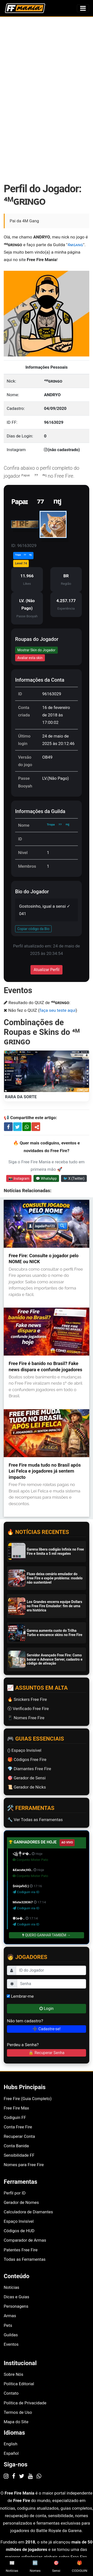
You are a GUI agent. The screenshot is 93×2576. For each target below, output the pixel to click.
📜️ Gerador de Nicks (26, 1787)
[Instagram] (6, 2476)
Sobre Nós (13, 2374)
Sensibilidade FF (19, 2155)
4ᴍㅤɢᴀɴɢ (75, 244)
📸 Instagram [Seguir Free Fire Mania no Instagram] (18, 1178)
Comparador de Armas (25, 2240)
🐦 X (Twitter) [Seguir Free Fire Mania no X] (74, 1178)
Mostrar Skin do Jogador (36, 650)
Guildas (11, 2334)
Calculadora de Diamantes (28, 2211)
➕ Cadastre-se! (46, 2029)
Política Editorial (19, 2383)
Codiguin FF (15, 2117)
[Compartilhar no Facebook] (8, 1126)
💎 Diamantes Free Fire (29, 1768)
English (10, 2443)
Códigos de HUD (19, 2230)
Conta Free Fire (18, 2126)
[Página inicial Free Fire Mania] (25, 8)
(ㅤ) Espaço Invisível (24, 1750)
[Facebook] (13, 2476)
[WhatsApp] (38, 2476)
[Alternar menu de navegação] (83, 8)
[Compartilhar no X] (17, 1126)
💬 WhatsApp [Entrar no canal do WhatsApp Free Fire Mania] (46, 1178)
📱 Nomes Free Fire (25, 1717)
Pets (8, 2325)
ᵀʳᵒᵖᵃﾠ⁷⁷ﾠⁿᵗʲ (23, 555)
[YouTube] (30, 2476)
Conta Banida (16, 2145)
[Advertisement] (46, 131)
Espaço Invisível (19, 2221)
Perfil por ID (15, 2192)
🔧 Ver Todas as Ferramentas (35, 1819)
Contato (11, 2393)
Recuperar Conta (19, 2136)
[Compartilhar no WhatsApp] (27, 1126)
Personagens (16, 2306)
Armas (10, 2315)
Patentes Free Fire (21, 2249)
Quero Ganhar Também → (46, 1935)
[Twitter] (21, 2476)
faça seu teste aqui (57, 1010)
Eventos (11, 2344)
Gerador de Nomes (21, 2202)
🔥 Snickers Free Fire (27, 1699)
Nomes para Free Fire (24, 2164)
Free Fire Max (16, 2108)
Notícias (11, 2287)
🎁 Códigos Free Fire (26, 1759)
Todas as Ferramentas (25, 2259)
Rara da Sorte (21, 1096)
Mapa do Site (16, 2421)
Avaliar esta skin (30, 658)
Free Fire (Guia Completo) (28, 2098)
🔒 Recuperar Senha (46, 2052)
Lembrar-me (20, 1996)
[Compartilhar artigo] (36, 1127)
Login (46, 2008)
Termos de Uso (18, 2412)
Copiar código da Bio (33, 929)
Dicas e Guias (16, 2296)
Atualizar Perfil (47, 969)
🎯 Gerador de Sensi (26, 1777)
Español (11, 2453)
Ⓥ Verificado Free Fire (28, 1708)
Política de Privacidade (25, 2402)
